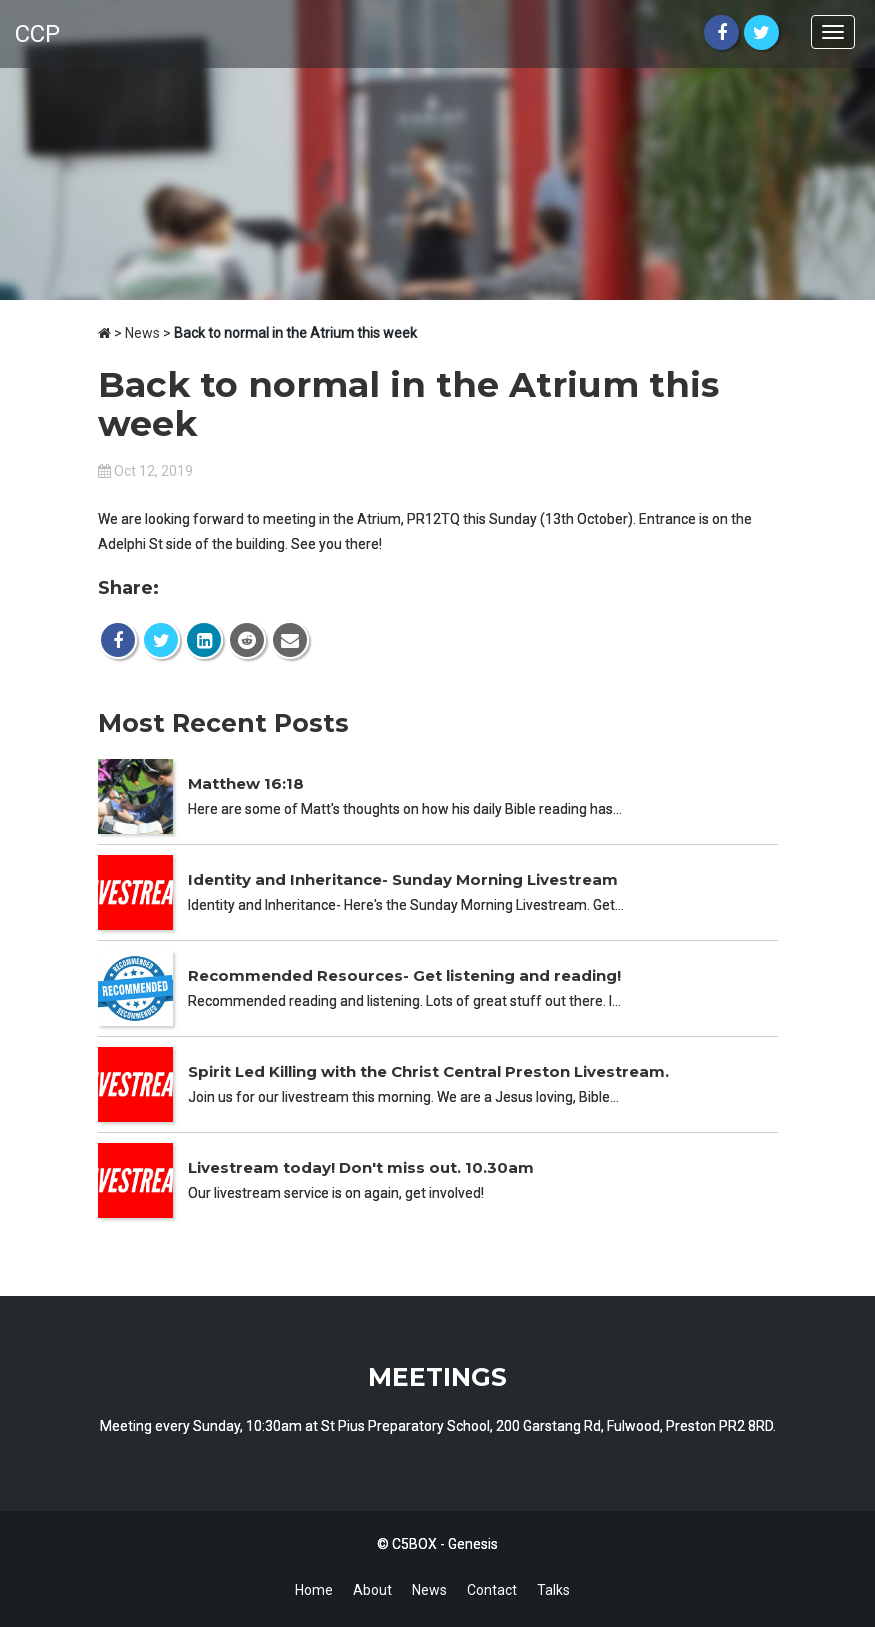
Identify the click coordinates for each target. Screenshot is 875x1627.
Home (314, 1590)
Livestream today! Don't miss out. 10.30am (361, 1167)
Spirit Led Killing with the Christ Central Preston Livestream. (428, 1071)
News (142, 333)
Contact (492, 1590)
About (372, 1590)
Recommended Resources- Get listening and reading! (404, 975)
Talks (553, 1590)
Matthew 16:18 (246, 783)
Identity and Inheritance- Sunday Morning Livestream (403, 879)
